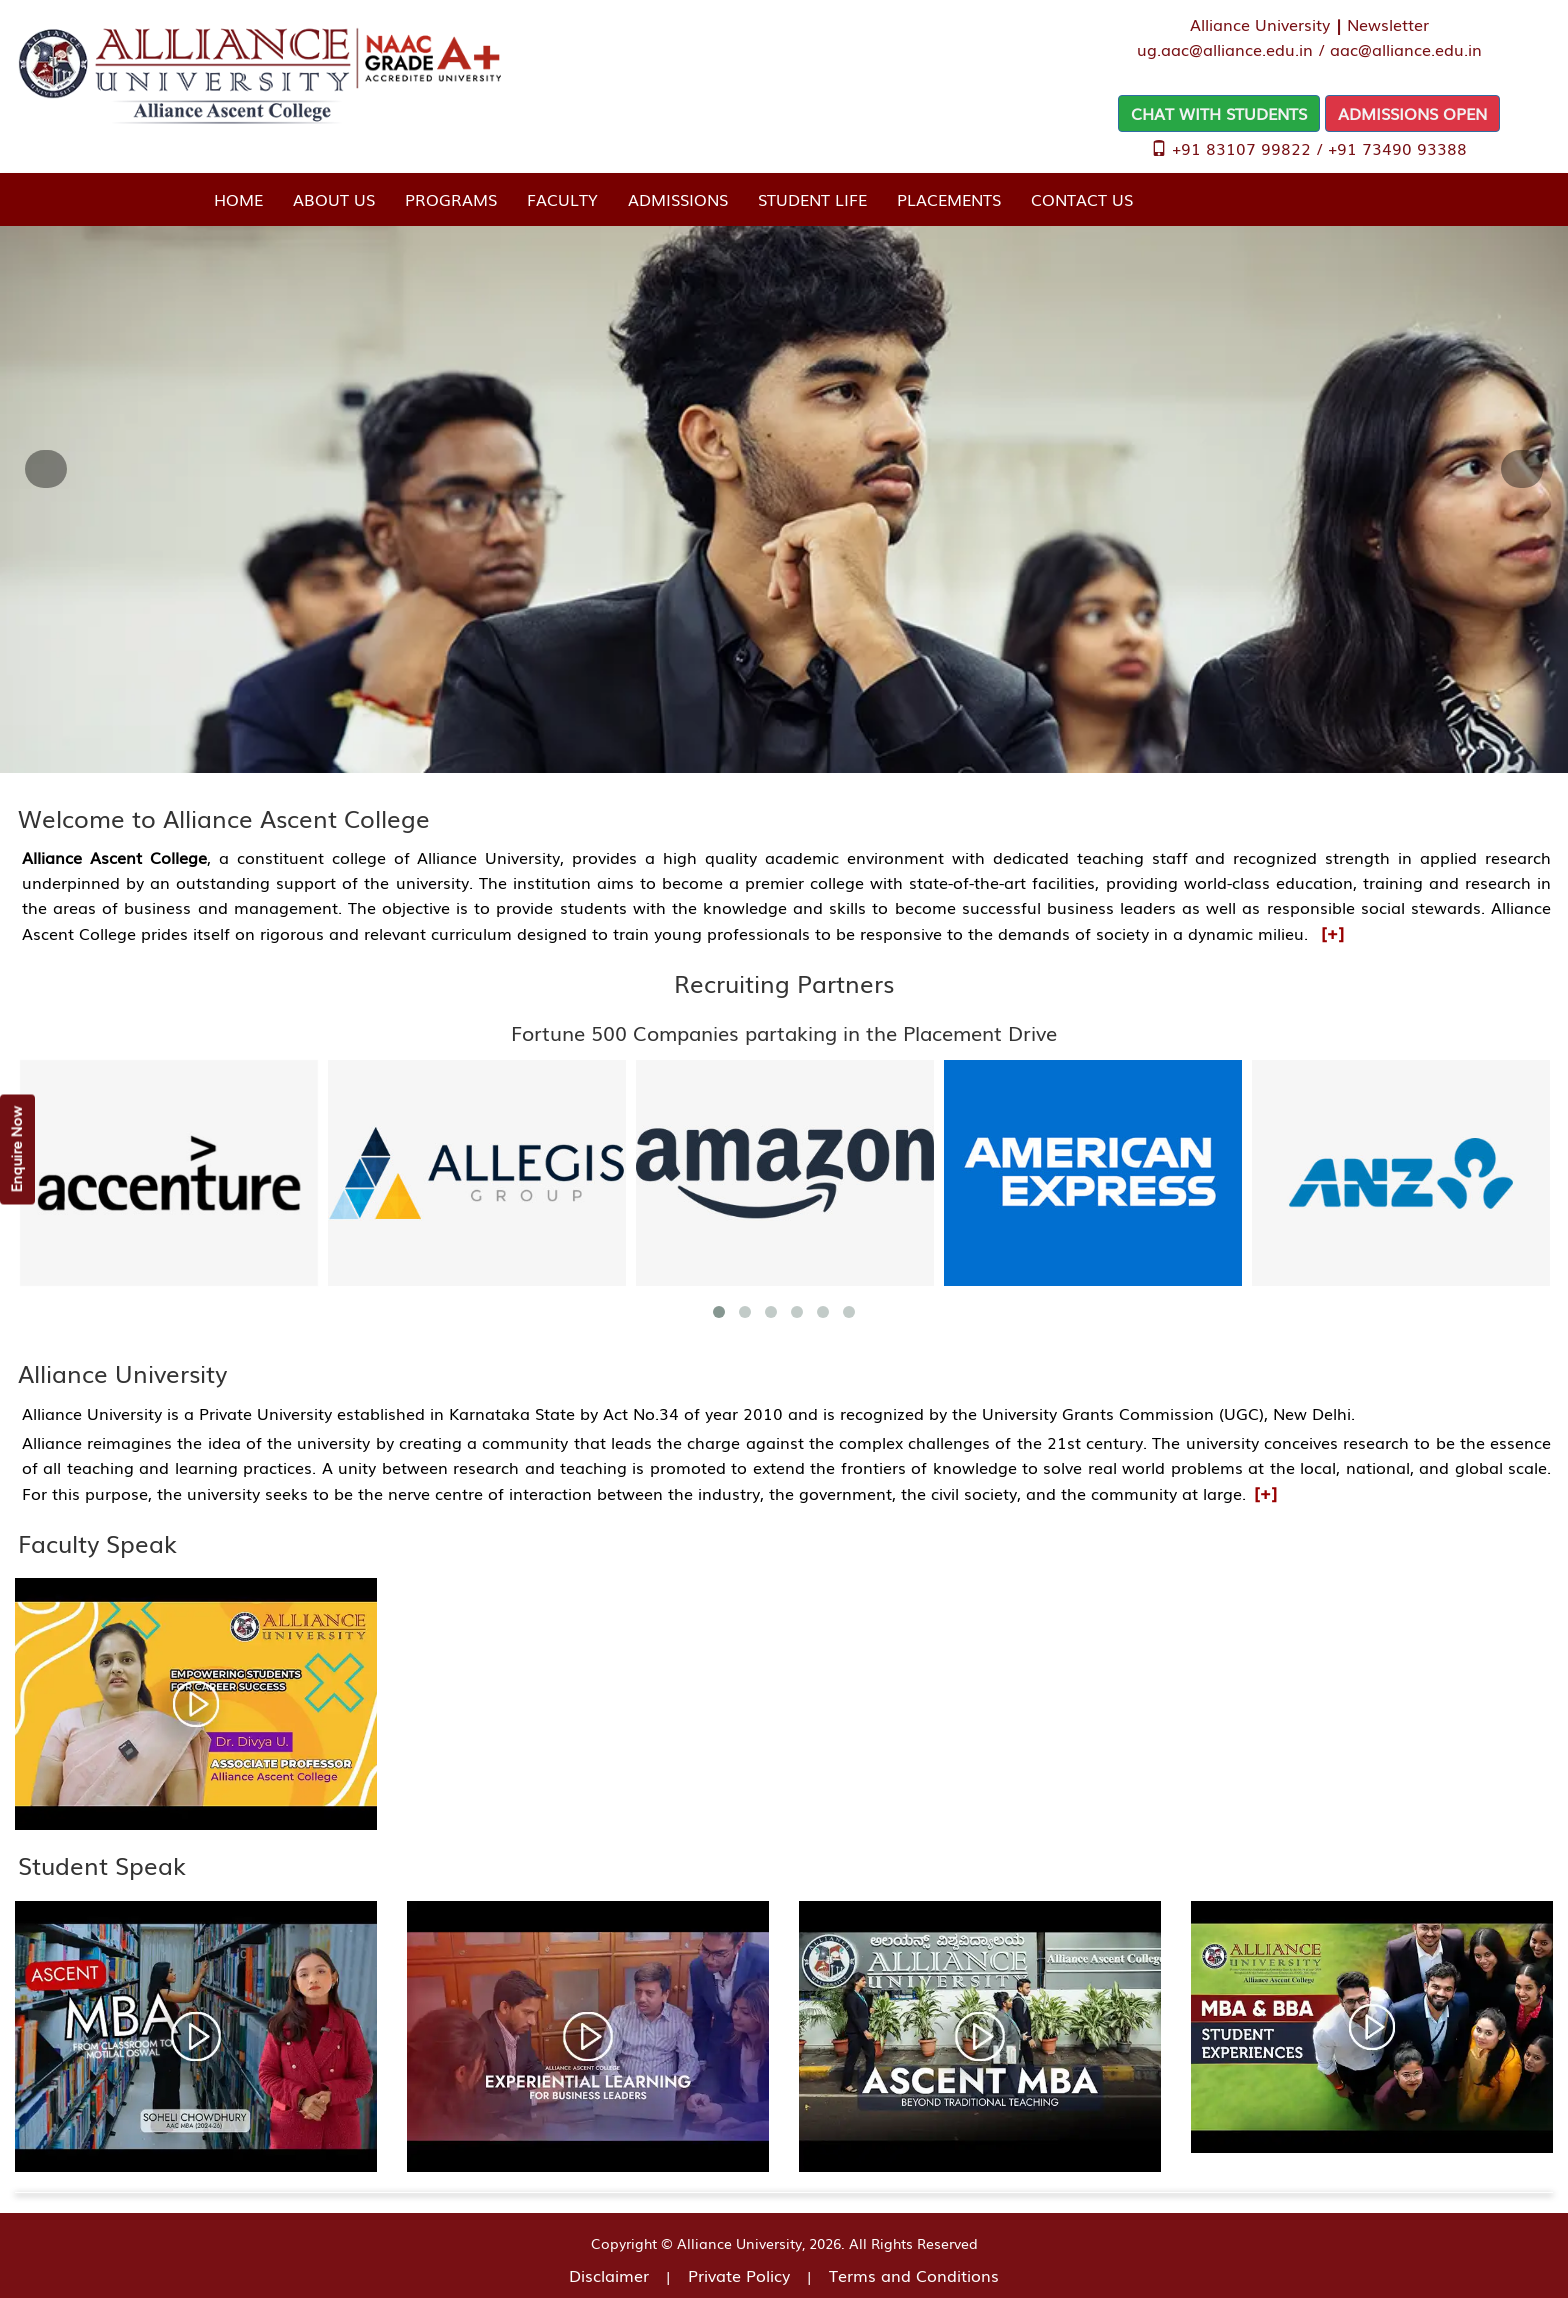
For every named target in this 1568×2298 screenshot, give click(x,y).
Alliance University (1260, 24)
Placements (949, 199)
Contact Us (1082, 199)
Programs (451, 199)
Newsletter (1388, 24)
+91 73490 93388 (1397, 148)
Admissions (678, 199)
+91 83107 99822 (1241, 148)
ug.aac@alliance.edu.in (1225, 49)
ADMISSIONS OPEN (1412, 113)
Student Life (812, 199)
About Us (334, 199)
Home (238, 199)
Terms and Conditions (914, 2275)
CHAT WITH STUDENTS (1219, 113)
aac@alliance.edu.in (1406, 49)
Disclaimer (609, 2275)
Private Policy (739, 2275)
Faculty (562, 199)
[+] (1332, 932)
